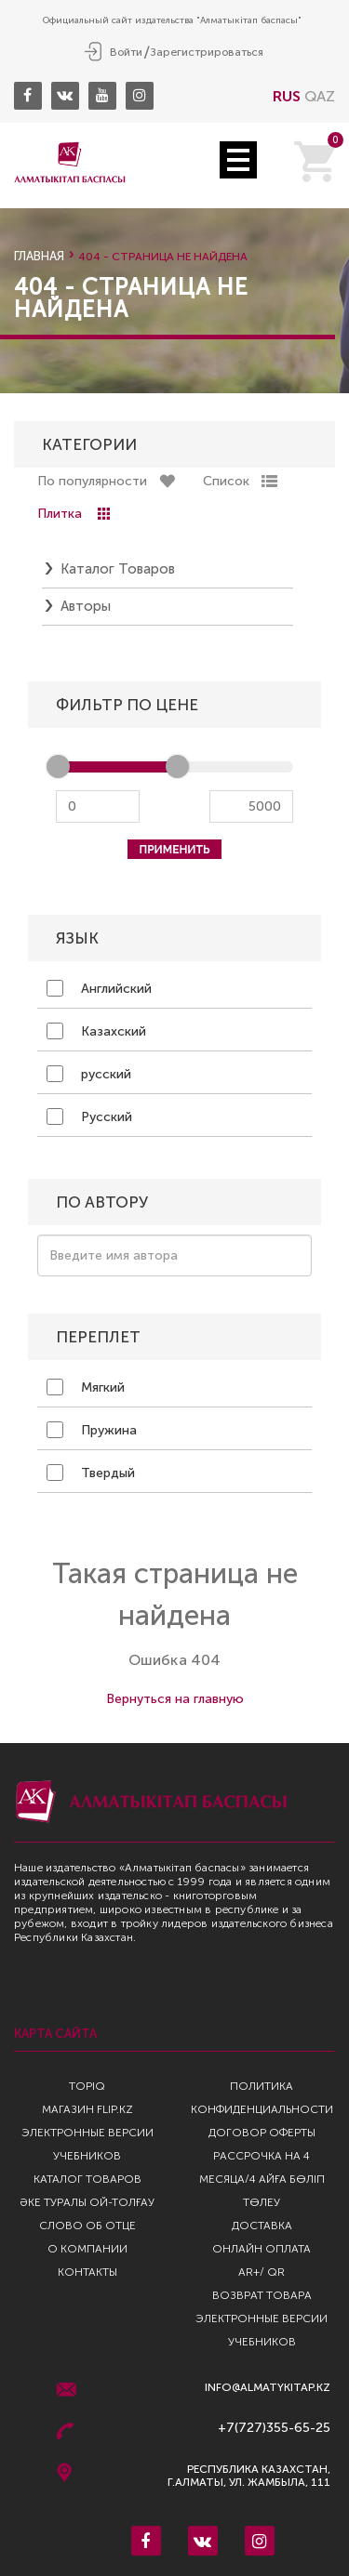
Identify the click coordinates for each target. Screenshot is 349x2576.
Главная (39, 256)
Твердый (91, 1472)
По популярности (92, 481)
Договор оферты (261, 2132)
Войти (126, 52)
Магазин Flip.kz (87, 2109)
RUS (287, 96)
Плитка (59, 514)
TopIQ (87, 2086)
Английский (99, 988)
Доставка (262, 2225)
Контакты (87, 2272)
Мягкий (86, 1387)
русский (89, 1073)
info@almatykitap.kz (267, 2388)
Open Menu (238, 159)
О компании (87, 2248)
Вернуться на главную (175, 1699)
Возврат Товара (262, 2295)
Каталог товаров (117, 569)
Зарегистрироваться (206, 52)
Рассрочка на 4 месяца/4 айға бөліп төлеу (262, 2179)
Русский (89, 1116)
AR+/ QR (261, 2272)
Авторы (85, 606)
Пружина (92, 1429)
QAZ (319, 96)
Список (226, 481)
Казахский (96, 1031)
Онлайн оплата (261, 2248)
